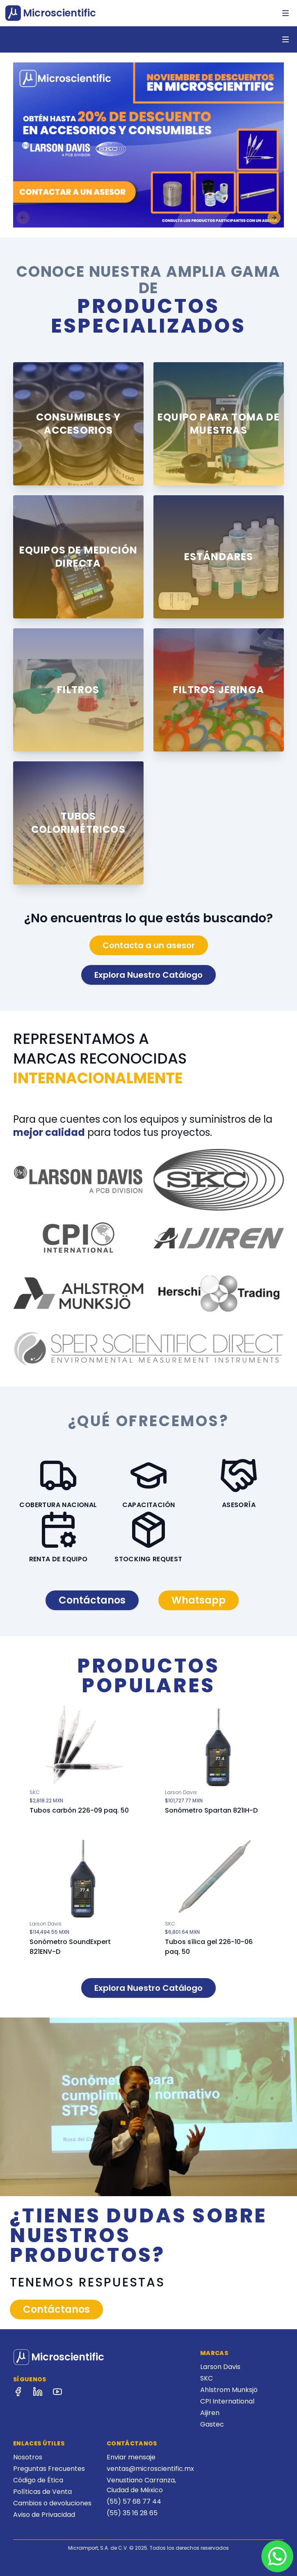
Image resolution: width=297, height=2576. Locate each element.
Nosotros (27, 2457)
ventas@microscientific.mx (150, 2468)
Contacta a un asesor (149, 945)
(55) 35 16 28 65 (132, 2513)
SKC (206, 2378)
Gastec (212, 2424)
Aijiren (209, 2412)
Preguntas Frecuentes (49, 2468)
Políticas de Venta (42, 2491)
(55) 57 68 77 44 (134, 2501)
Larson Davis (220, 2366)
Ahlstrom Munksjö (229, 2389)
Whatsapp (198, 1600)
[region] (148, 144)
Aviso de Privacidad (44, 2514)
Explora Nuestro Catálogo (148, 975)
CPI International (227, 2401)
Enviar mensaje (131, 2457)
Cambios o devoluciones (52, 2503)
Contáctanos (92, 1600)
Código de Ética (38, 2480)
